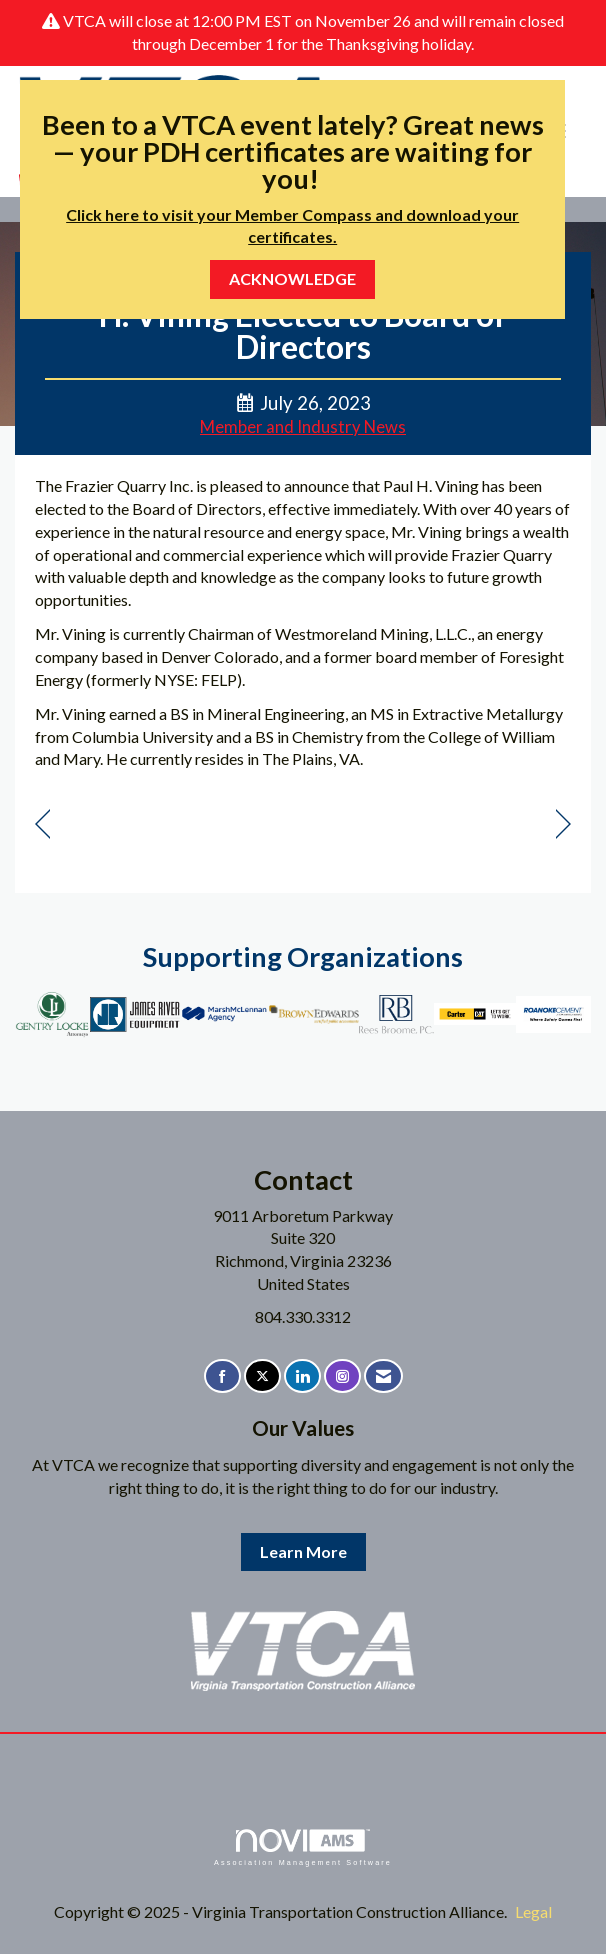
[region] (563, 824)
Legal (533, 1911)
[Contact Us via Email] (383, 1376)
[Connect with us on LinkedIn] (302, 1376)
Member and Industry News (303, 427)
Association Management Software (303, 1847)
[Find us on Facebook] (222, 1376)
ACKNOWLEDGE (292, 278)
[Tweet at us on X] (262, 1376)
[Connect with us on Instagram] (342, 1376)
